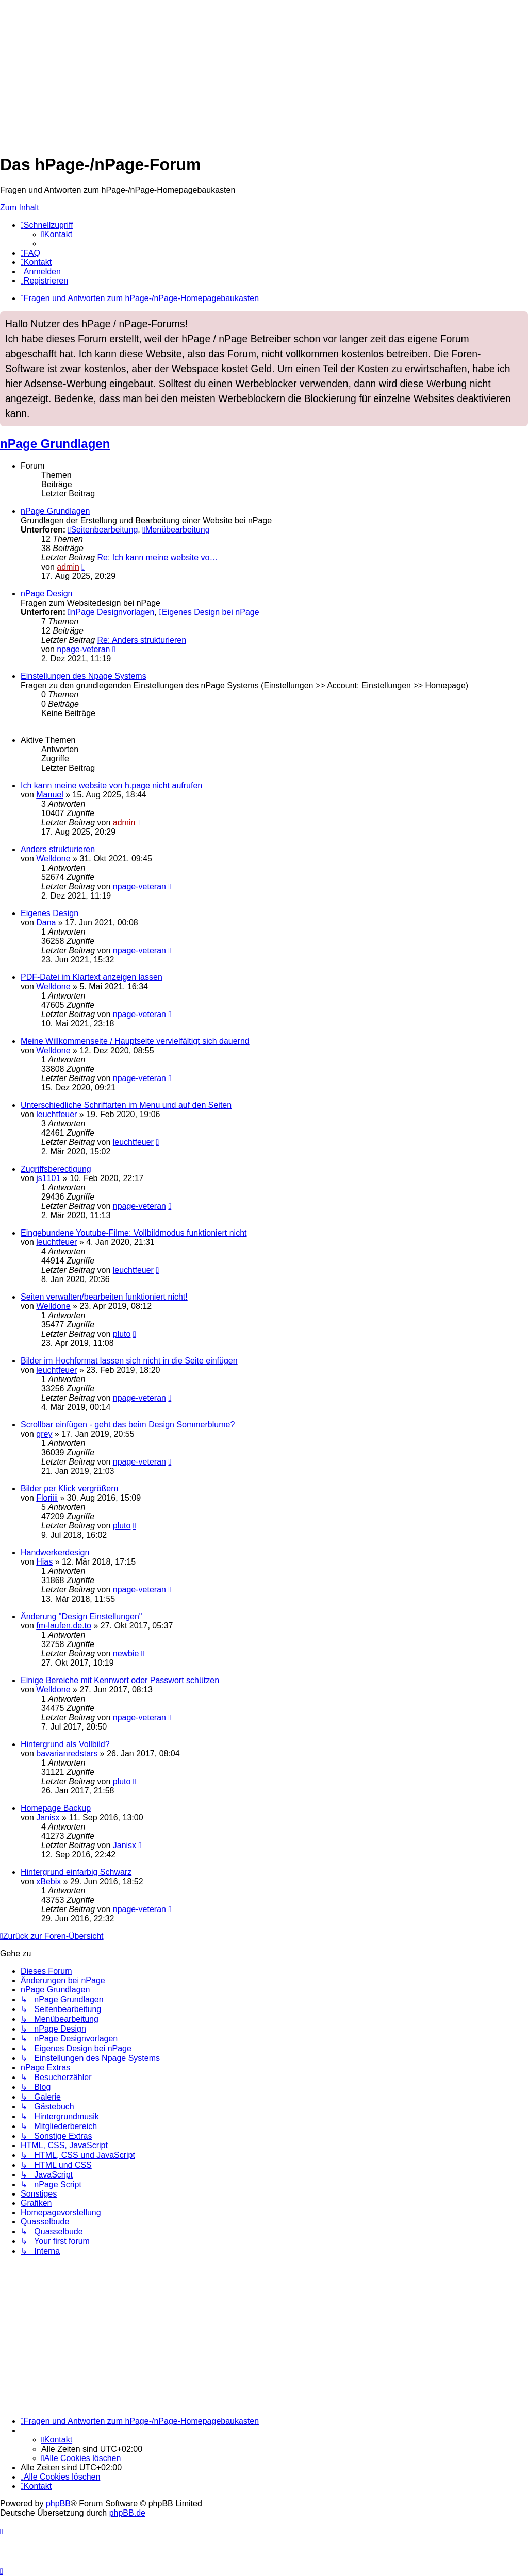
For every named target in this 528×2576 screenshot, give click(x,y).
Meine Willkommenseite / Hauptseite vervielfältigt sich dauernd (135, 1041)
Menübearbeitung (175, 529)
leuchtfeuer (56, 1114)
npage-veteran (83, 649)
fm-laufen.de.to (63, 1625)
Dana (46, 922)
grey (44, 1434)
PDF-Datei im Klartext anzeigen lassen (91, 977)
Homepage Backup (56, 1808)
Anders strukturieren (58, 849)
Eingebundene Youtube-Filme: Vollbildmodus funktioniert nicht (134, 1232)
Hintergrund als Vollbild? (65, 1744)
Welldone (53, 858)
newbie (126, 1653)
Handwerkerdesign (55, 1552)
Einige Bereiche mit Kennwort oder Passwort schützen (120, 1680)
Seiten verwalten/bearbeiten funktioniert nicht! (104, 1296)
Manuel (49, 794)
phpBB (58, 2503)
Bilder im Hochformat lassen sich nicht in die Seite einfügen (129, 1360)
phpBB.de (127, 2512)
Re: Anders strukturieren (142, 640)
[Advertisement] (264, 72)
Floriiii (47, 1497)
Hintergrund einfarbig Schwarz (76, 1872)
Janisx (47, 1817)
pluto (122, 1333)
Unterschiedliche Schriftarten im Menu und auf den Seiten (126, 1105)
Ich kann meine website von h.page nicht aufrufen (111, 785)
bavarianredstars (66, 1753)
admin (68, 566)
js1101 (48, 1178)
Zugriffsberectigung (56, 1169)
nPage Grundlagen (55, 444)
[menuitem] (56, 234)
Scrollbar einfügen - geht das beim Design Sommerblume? (128, 1424)
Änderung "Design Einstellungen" (81, 1616)
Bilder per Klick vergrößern (69, 1488)
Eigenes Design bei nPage (209, 612)
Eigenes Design (49, 913)
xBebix (48, 1881)
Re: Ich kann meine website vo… (157, 557)
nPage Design (47, 593)
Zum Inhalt (19, 207)
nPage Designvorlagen (111, 612)
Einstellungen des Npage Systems (83, 676)
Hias (44, 1561)
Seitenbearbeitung (103, 529)
